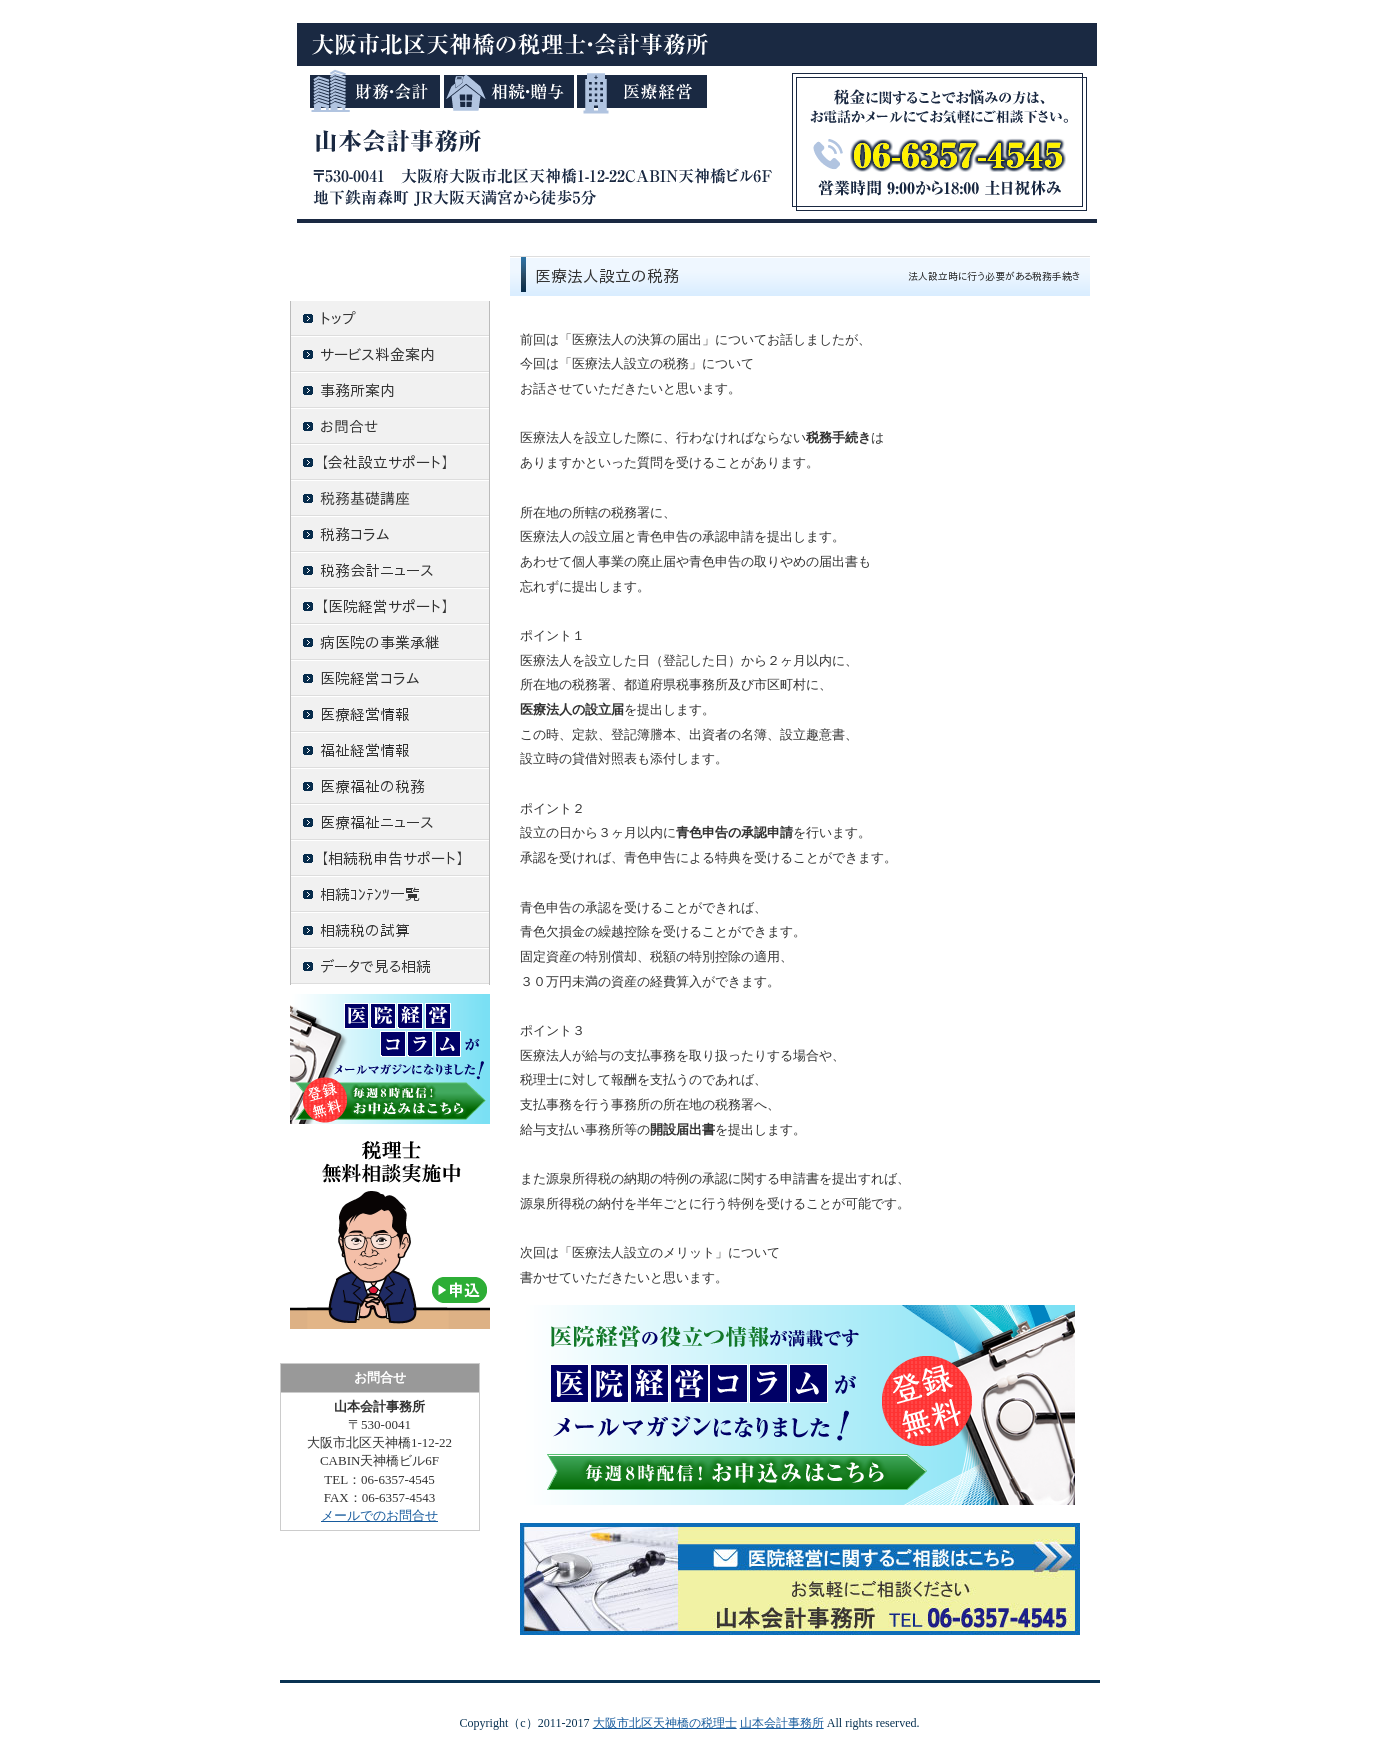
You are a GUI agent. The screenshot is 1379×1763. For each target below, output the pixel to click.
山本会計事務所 (782, 1723)
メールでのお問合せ (379, 1515)
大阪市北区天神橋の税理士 (665, 1723)
